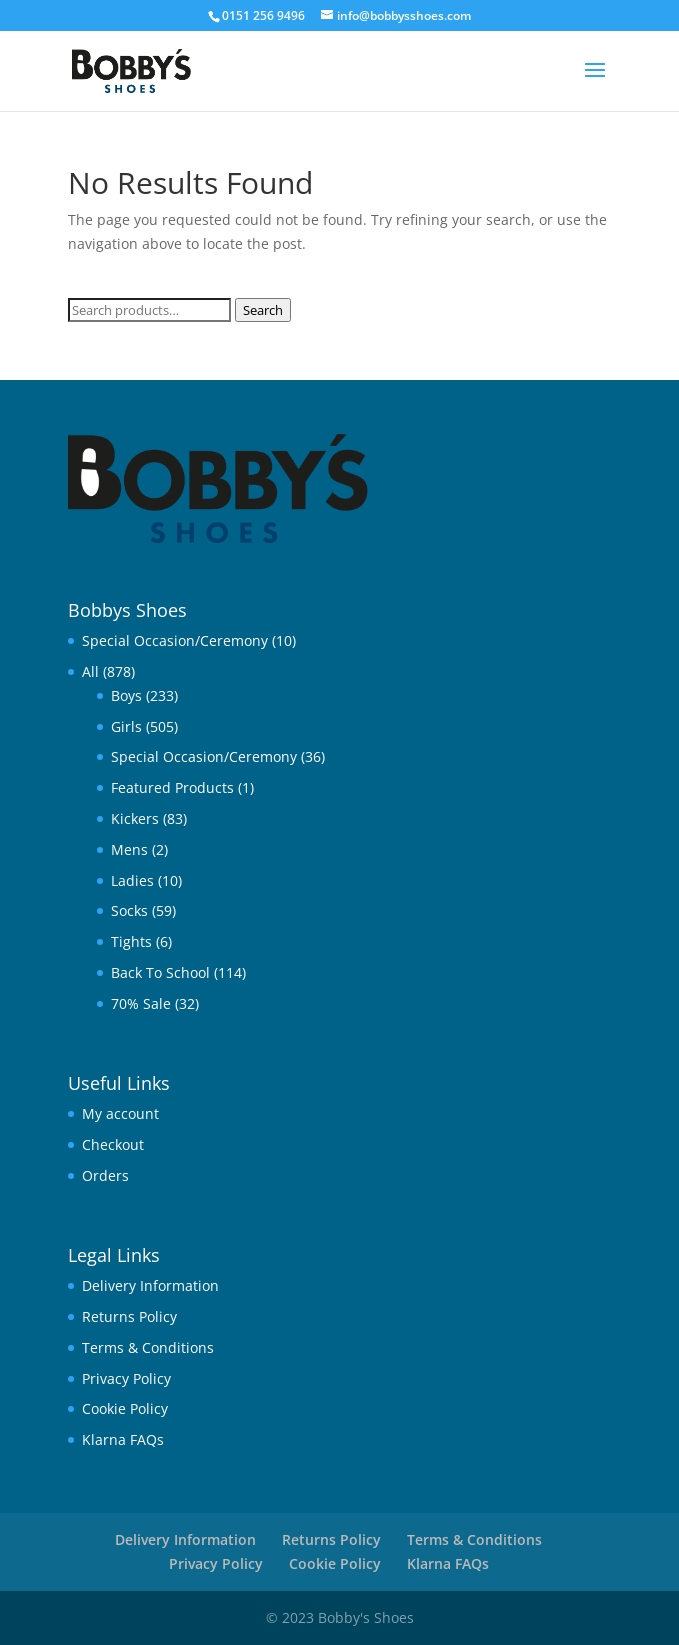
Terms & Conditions (148, 1347)
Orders (105, 1175)
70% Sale (141, 1003)
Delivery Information (150, 1285)
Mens (129, 849)
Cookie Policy (125, 1408)
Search (263, 310)
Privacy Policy (126, 1378)
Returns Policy (129, 1316)
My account (120, 1113)
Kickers (135, 818)
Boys (126, 695)
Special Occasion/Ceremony (175, 640)
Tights (131, 941)
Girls (126, 726)
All (90, 671)
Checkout (113, 1144)
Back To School (160, 972)
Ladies (132, 880)
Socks (129, 910)
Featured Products (172, 787)
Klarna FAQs (123, 1439)
